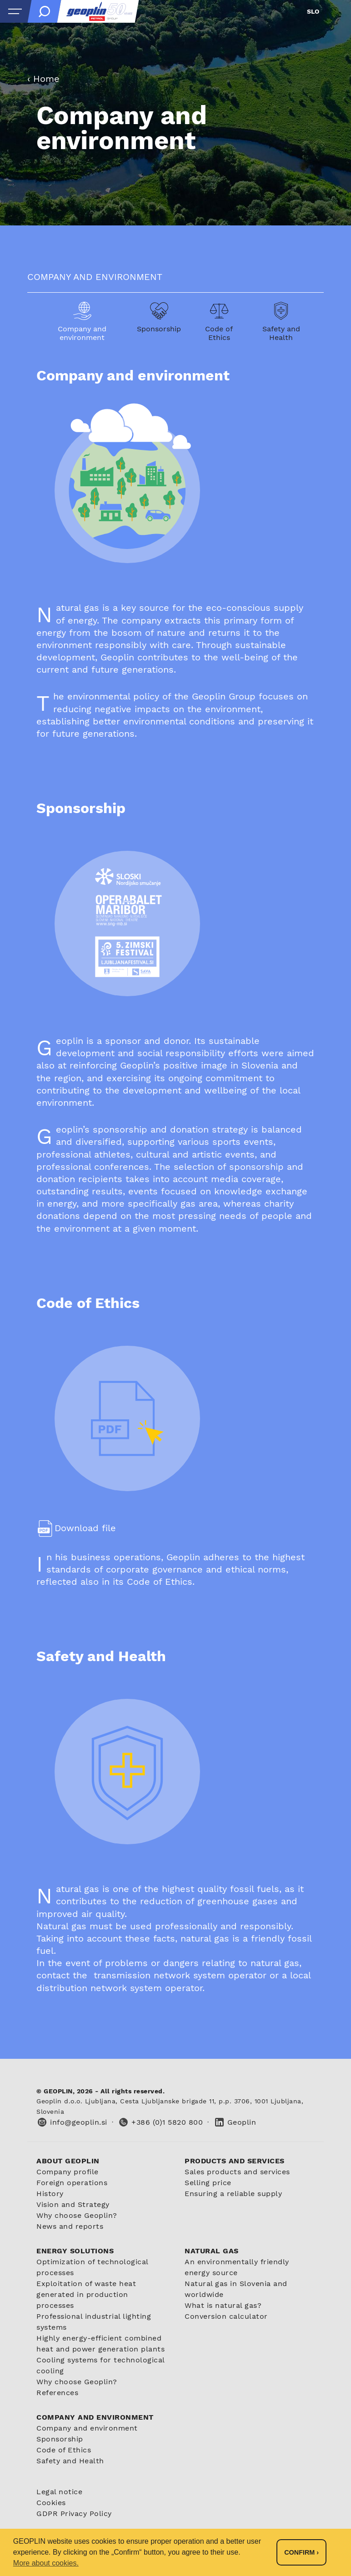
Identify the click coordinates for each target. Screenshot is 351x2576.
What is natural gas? (223, 2305)
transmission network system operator (182, 1975)
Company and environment (87, 2428)
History (50, 2193)
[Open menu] (15, 11)
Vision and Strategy (73, 2204)
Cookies (51, 2502)
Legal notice (59, 2491)
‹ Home (43, 78)
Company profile (67, 2171)
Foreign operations (71, 2182)
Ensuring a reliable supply (233, 2193)
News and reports (69, 2226)
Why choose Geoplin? (76, 2215)
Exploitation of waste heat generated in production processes (86, 2294)
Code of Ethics (63, 2450)
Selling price (208, 2182)
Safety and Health (70, 2460)
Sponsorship (59, 2439)
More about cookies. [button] (46, 2563)
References (57, 2392)
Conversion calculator (226, 2316)
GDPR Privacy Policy (74, 2513)
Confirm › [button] (301, 2552)
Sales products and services (237, 2171)
